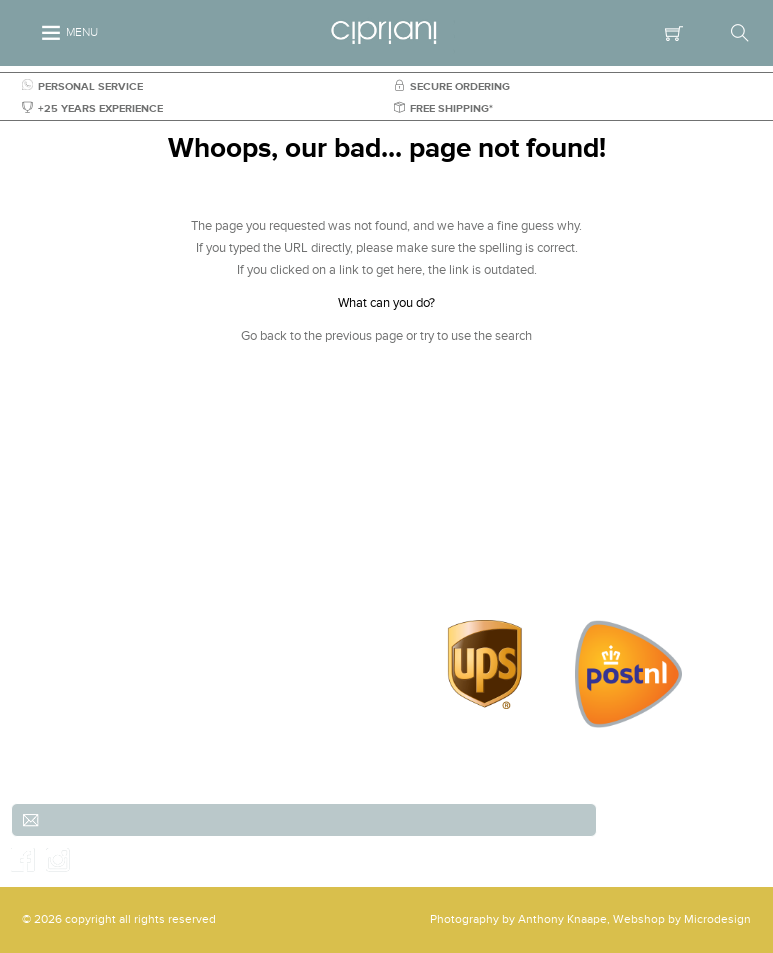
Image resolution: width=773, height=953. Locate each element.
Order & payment (557, 555)
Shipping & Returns (557, 533)
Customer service (556, 511)
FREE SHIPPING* (443, 108)
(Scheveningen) (185, 533)
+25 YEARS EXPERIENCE (92, 108)
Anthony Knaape (562, 919)
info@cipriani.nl (185, 599)
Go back (264, 336)
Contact (557, 577)
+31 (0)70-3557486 (190, 577)
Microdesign (717, 919)
